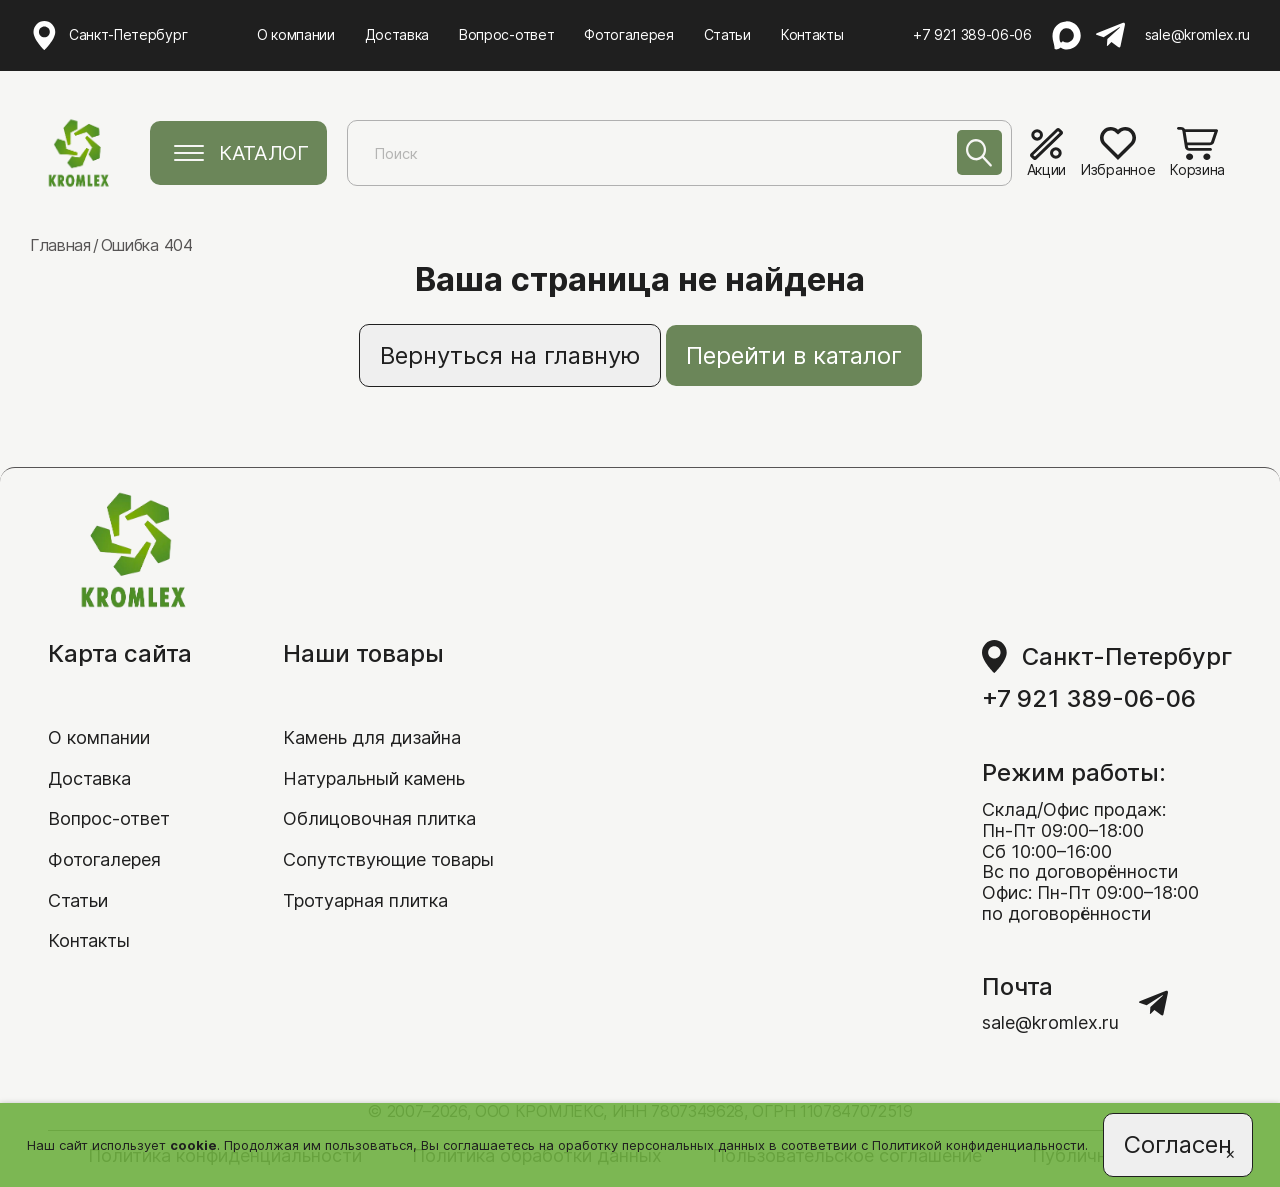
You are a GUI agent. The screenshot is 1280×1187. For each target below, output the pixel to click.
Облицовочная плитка (379, 818)
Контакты (812, 34)
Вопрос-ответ (506, 34)
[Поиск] (979, 152)
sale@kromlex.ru (1197, 35)
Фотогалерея (628, 34)
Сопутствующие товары (388, 859)
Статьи (727, 34)
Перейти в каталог (794, 355)
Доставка (397, 34)
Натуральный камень (374, 778)
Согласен (1178, 1144)
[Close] (1230, 1153)
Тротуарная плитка (365, 900)
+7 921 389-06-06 (972, 35)
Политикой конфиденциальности (978, 1145)
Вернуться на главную (510, 355)
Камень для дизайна (372, 737)
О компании (296, 34)
